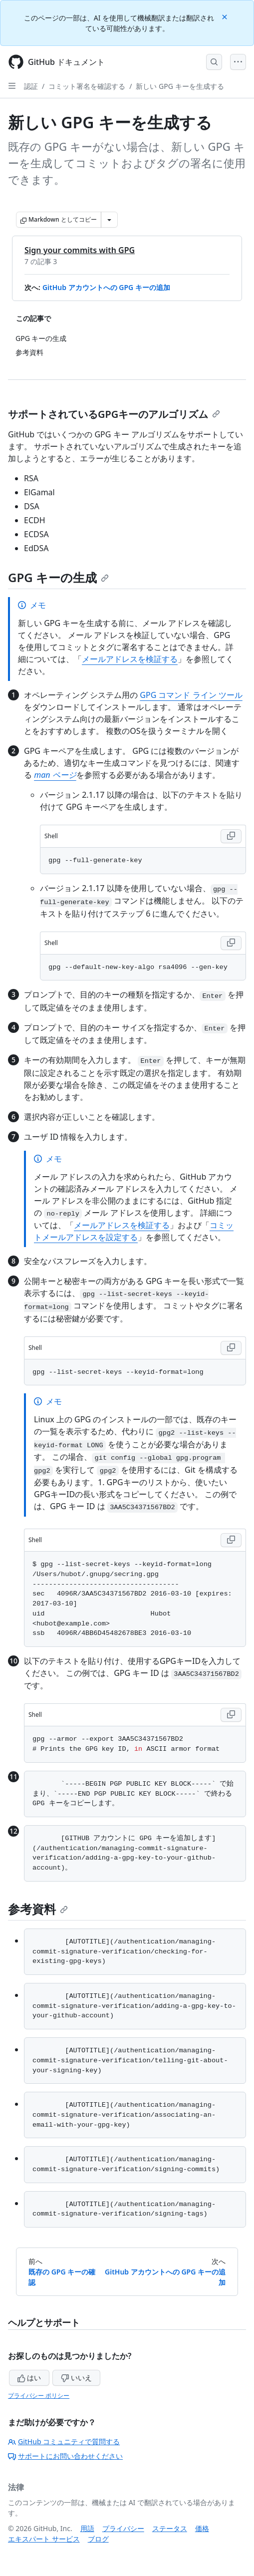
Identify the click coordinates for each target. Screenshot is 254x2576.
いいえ (76, 2377)
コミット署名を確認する (86, 86)
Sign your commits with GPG (79, 250)
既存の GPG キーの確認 (61, 2277)
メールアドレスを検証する (130, 658)
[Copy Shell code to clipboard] (231, 836)
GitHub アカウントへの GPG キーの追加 (106, 287)
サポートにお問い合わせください (65, 2456)
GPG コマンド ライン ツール (191, 694)
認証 (31, 86)
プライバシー (123, 2528)
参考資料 (38, 1909)
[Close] (226, 16)
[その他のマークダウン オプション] (109, 220)
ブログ (98, 2539)
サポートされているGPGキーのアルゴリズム (114, 414)
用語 (87, 2528)
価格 (202, 2528)
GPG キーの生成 (58, 577)
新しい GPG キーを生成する (180, 86)
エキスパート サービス (44, 2539)
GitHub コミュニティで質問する (64, 2441)
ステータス (169, 2528)
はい (29, 2377)
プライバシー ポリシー (38, 2395)
